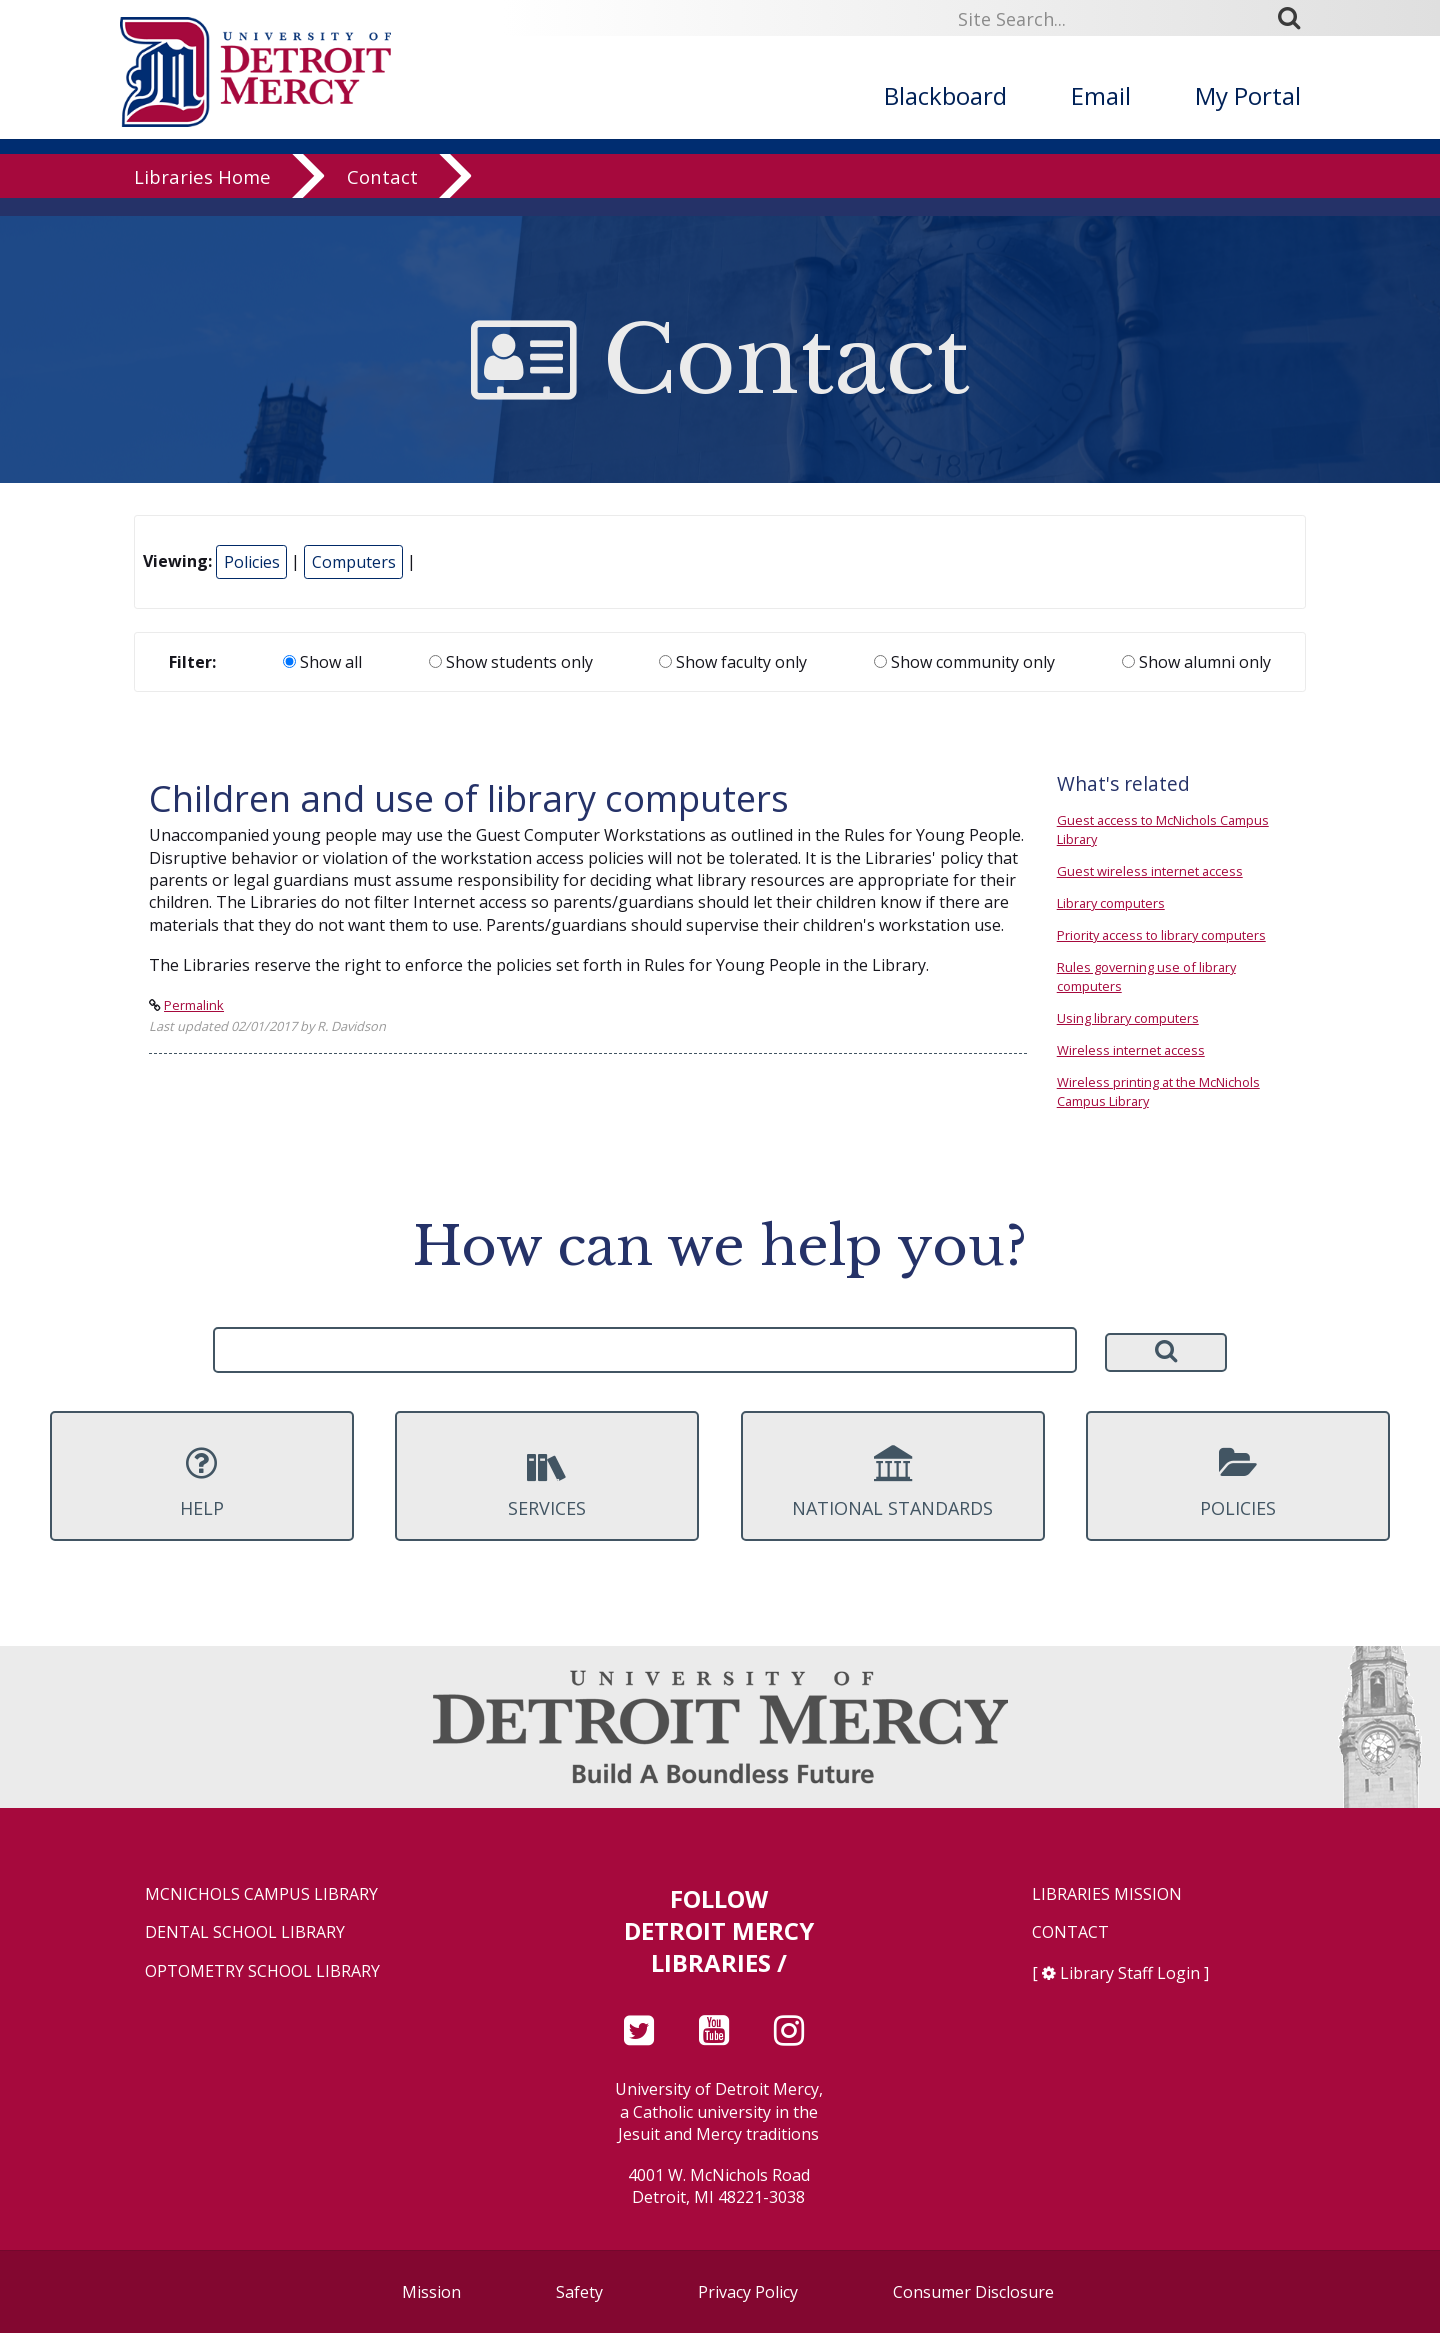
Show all (322, 662)
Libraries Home (202, 194)
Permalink (194, 1005)
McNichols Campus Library (261, 1894)
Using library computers (1128, 1018)
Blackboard (945, 95)
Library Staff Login (1130, 1973)
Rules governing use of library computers (1146, 976)
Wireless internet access (1131, 1050)
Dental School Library (245, 1932)
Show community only (964, 662)
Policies (252, 562)
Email (1101, 95)
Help (202, 1482)
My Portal (1248, 95)
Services (547, 1482)
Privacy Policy (748, 2292)
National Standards (893, 1482)
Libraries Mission (1107, 1894)
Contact (382, 194)
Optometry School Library (262, 1971)
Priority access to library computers (1161, 935)
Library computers (1111, 903)
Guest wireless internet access (1150, 871)
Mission (431, 2292)
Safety (579, 2292)
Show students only (511, 662)
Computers (354, 562)
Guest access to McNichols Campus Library (1163, 829)
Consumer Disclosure (973, 2292)
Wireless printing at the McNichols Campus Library (1158, 1091)
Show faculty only (733, 662)
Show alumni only (1196, 662)
